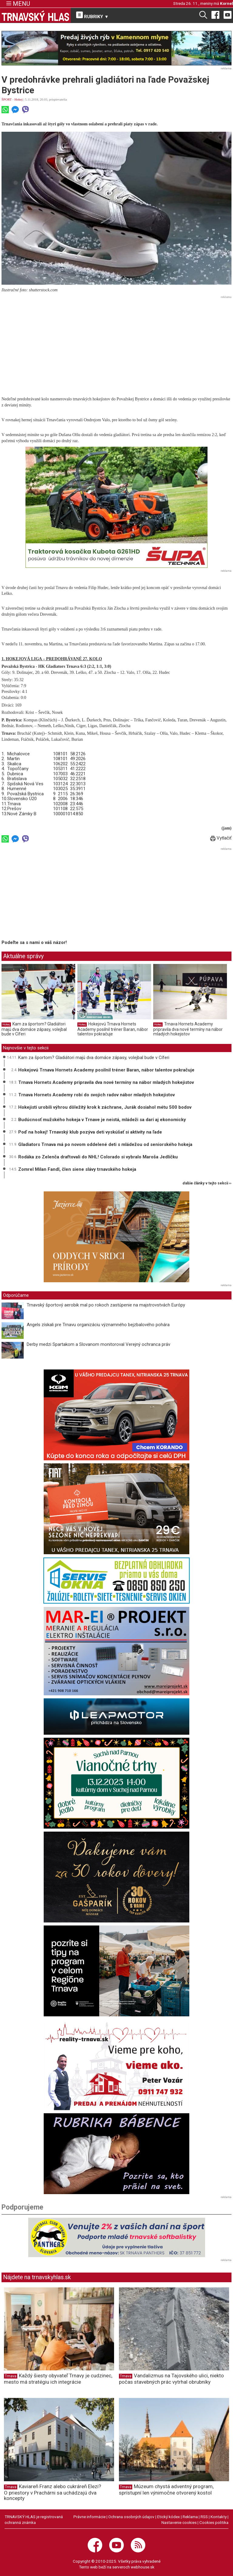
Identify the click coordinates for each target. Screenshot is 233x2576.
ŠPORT (7, 99)
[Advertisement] (116, 343)
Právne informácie (89, 2516)
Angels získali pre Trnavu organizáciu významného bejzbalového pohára (98, 1324)
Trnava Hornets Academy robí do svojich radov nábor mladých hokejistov (96, 1095)
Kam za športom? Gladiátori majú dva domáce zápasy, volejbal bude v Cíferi (34, 1028)
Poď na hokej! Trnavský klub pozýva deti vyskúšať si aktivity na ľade (90, 1132)
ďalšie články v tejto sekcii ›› (207, 1183)
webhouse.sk (142, 2566)
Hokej (19, 99)
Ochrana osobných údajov (131, 2516)
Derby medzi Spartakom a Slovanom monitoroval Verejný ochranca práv (98, 1344)
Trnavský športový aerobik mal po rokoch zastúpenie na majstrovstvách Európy (106, 1305)
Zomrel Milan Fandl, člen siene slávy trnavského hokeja (77, 1169)
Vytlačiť (220, 838)
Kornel (226, 3)
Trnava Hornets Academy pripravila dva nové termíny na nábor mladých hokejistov (188, 1028)
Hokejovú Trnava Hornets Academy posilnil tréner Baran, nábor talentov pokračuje (112, 1028)
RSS (204, 2516)
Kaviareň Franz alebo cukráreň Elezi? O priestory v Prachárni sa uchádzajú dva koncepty (52, 2492)
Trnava (10, 2376)
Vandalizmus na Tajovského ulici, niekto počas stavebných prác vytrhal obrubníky (171, 2378)
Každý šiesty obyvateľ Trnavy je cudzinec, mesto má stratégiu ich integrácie (58, 2378)
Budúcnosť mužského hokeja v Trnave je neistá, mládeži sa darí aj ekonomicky (102, 1119)
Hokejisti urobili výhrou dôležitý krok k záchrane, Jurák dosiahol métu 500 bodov (104, 1107)
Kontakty (219, 2516)
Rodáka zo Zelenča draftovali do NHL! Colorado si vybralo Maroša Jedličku (98, 1157)
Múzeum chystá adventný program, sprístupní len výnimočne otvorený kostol (166, 2489)
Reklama (190, 2516)
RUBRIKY (92, 15)
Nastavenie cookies (179, 2522)
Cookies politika (213, 2522)
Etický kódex (168, 2516)
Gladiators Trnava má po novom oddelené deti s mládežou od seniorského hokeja (105, 1144)
